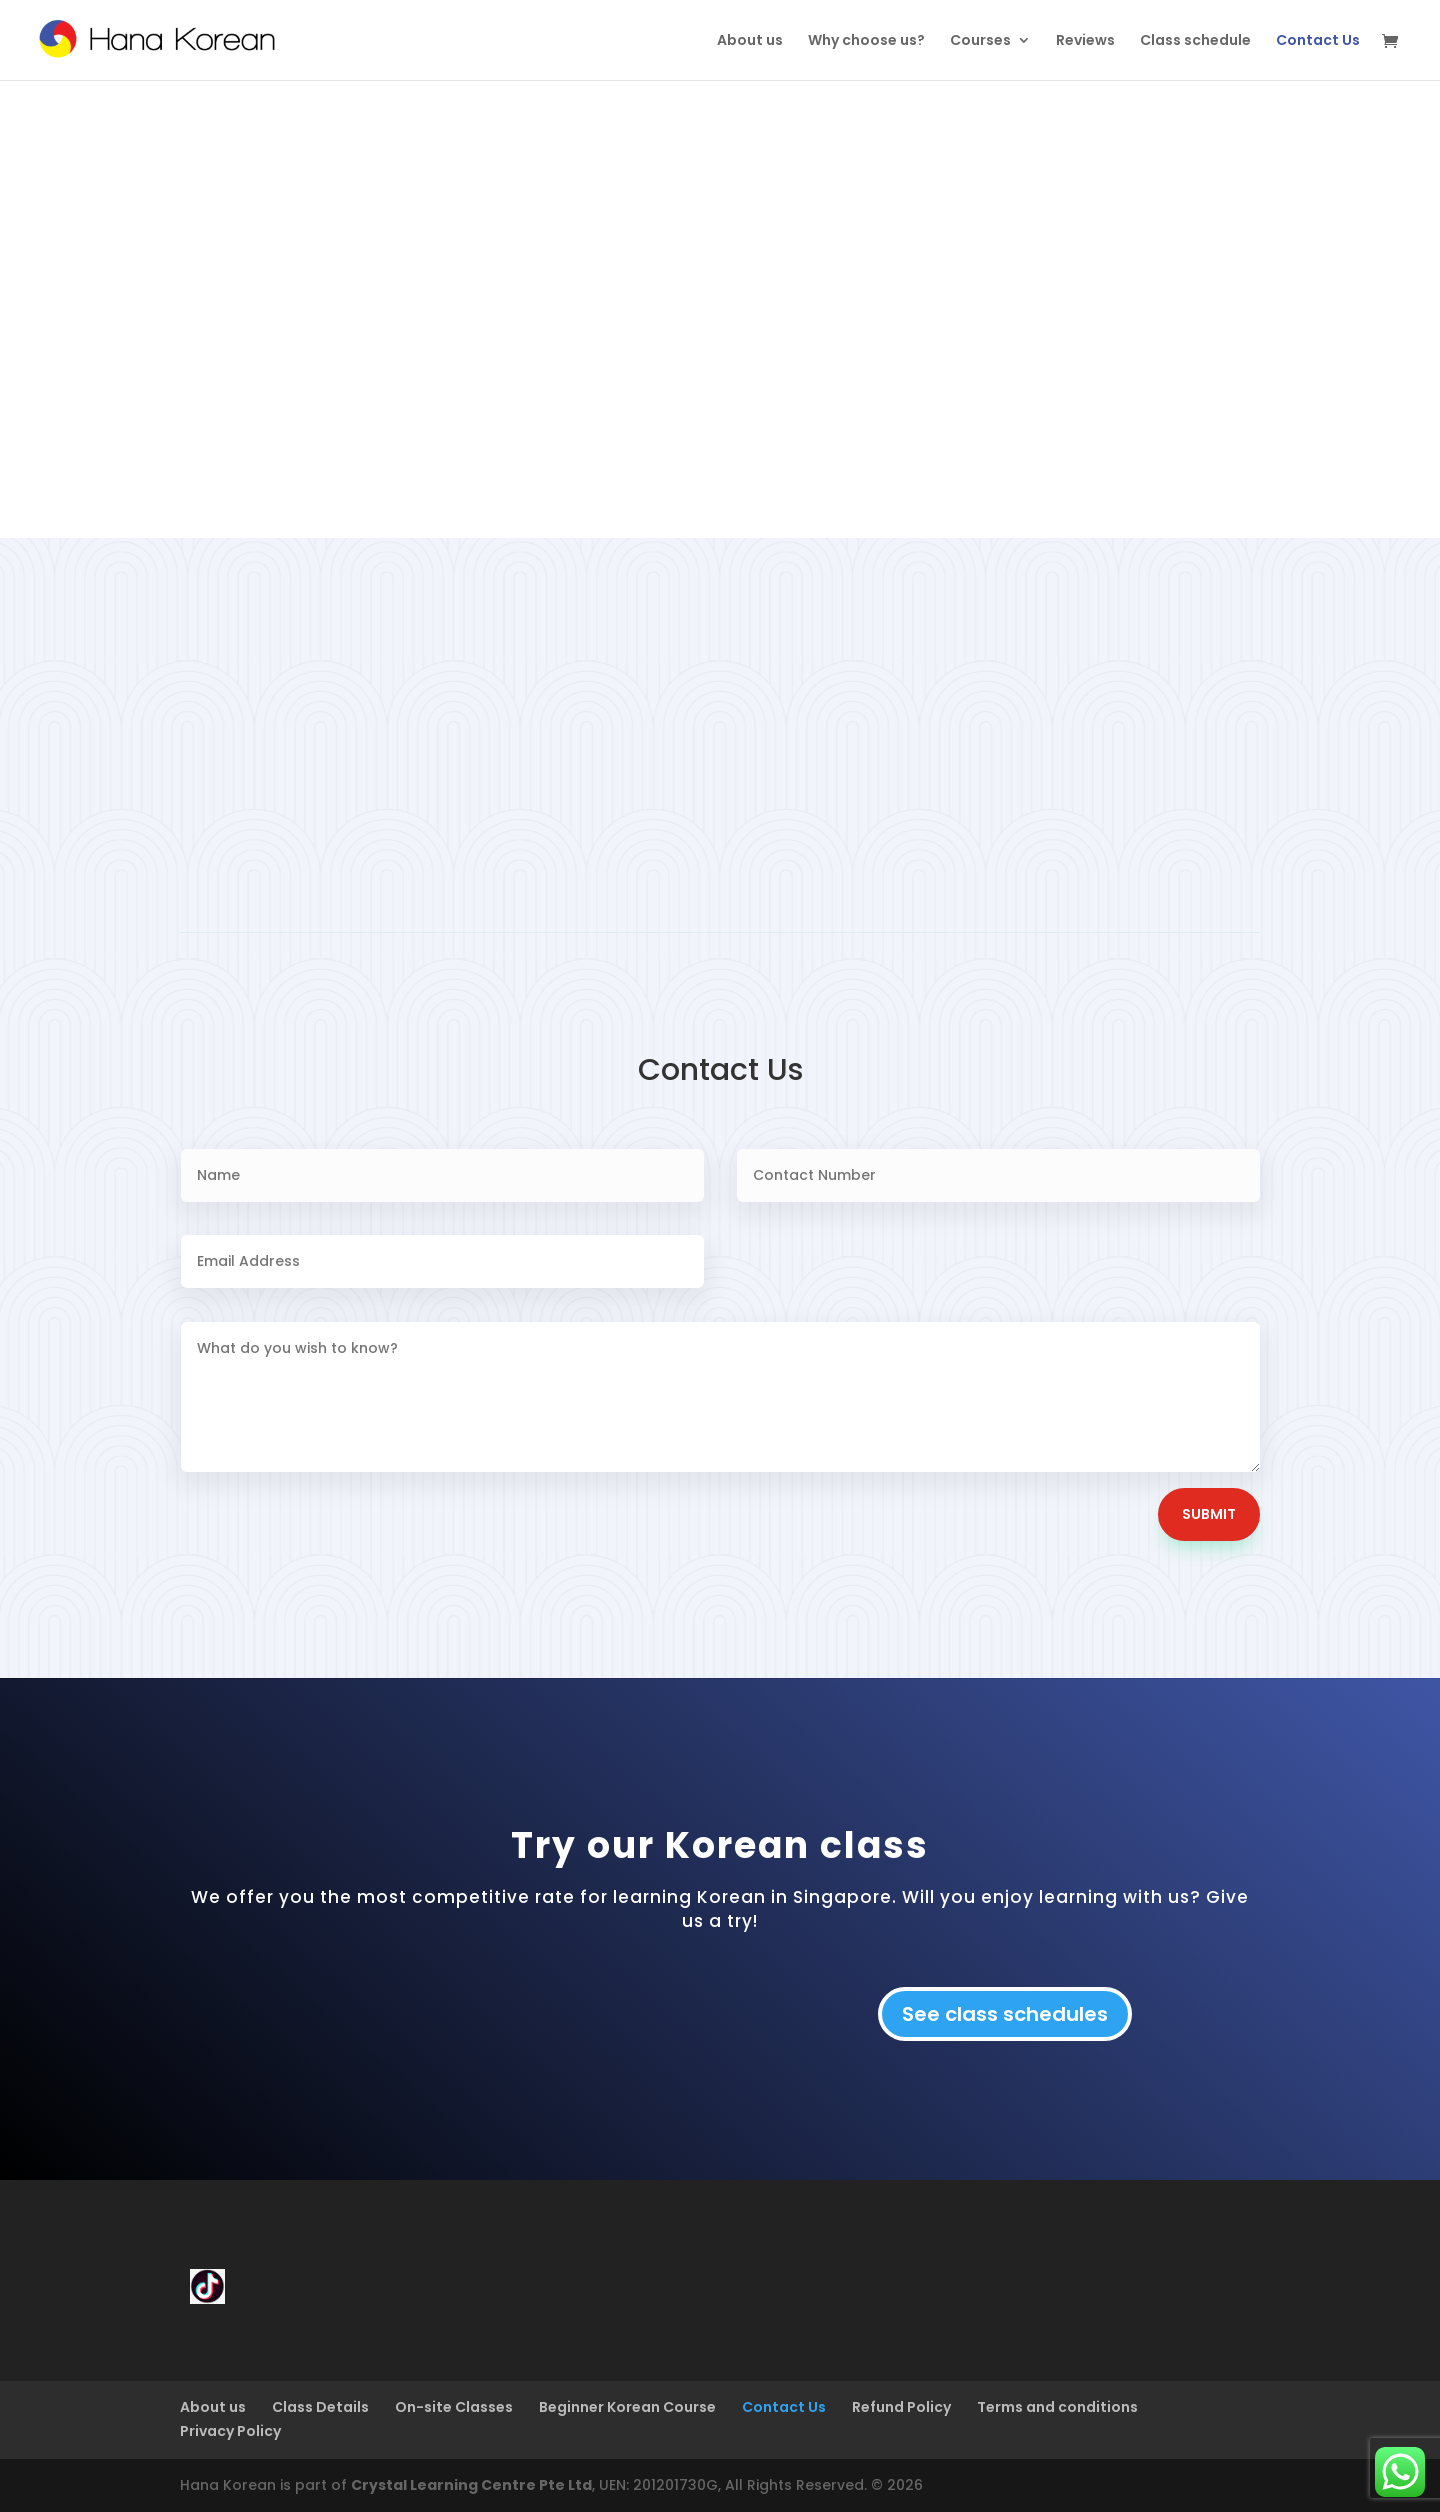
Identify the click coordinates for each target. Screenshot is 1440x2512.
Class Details (320, 2407)
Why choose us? (866, 41)
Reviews (1085, 41)
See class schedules (1005, 2014)
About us (750, 41)
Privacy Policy (230, 2431)
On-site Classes (454, 2407)
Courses (980, 41)
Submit (1209, 1514)
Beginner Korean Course (627, 2407)
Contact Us (1318, 41)
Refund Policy (901, 2407)
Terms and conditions (1057, 2407)
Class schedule (1195, 41)
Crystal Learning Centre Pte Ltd (471, 2485)
